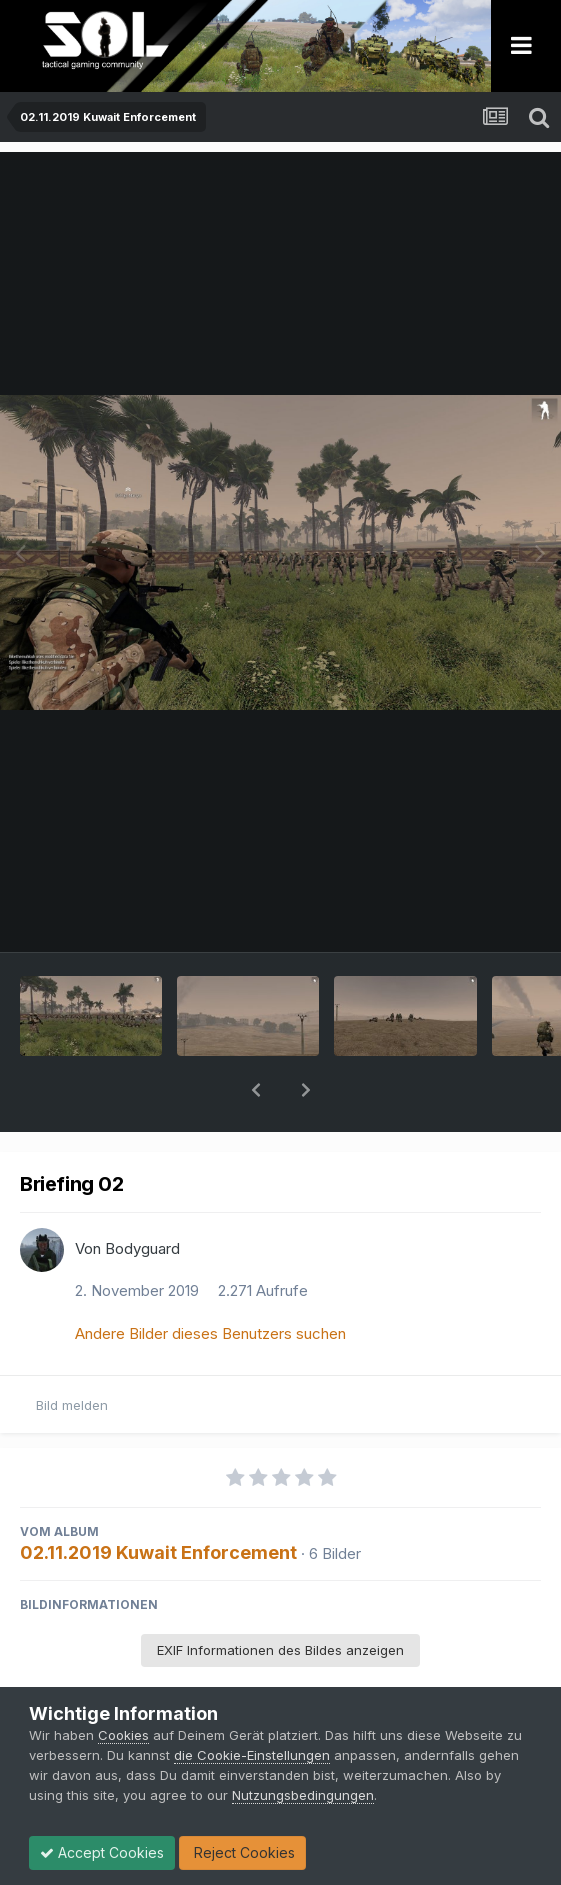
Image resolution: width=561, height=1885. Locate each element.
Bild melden (72, 1353)
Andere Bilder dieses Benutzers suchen (210, 1281)
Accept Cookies (102, 1852)
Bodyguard (142, 1196)
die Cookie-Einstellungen (252, 1755)
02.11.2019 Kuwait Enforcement (158, 1500)
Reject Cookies (242, 1852)
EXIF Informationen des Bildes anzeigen (280, 1598)
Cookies (123, 1735)
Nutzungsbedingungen (303, 1795)
